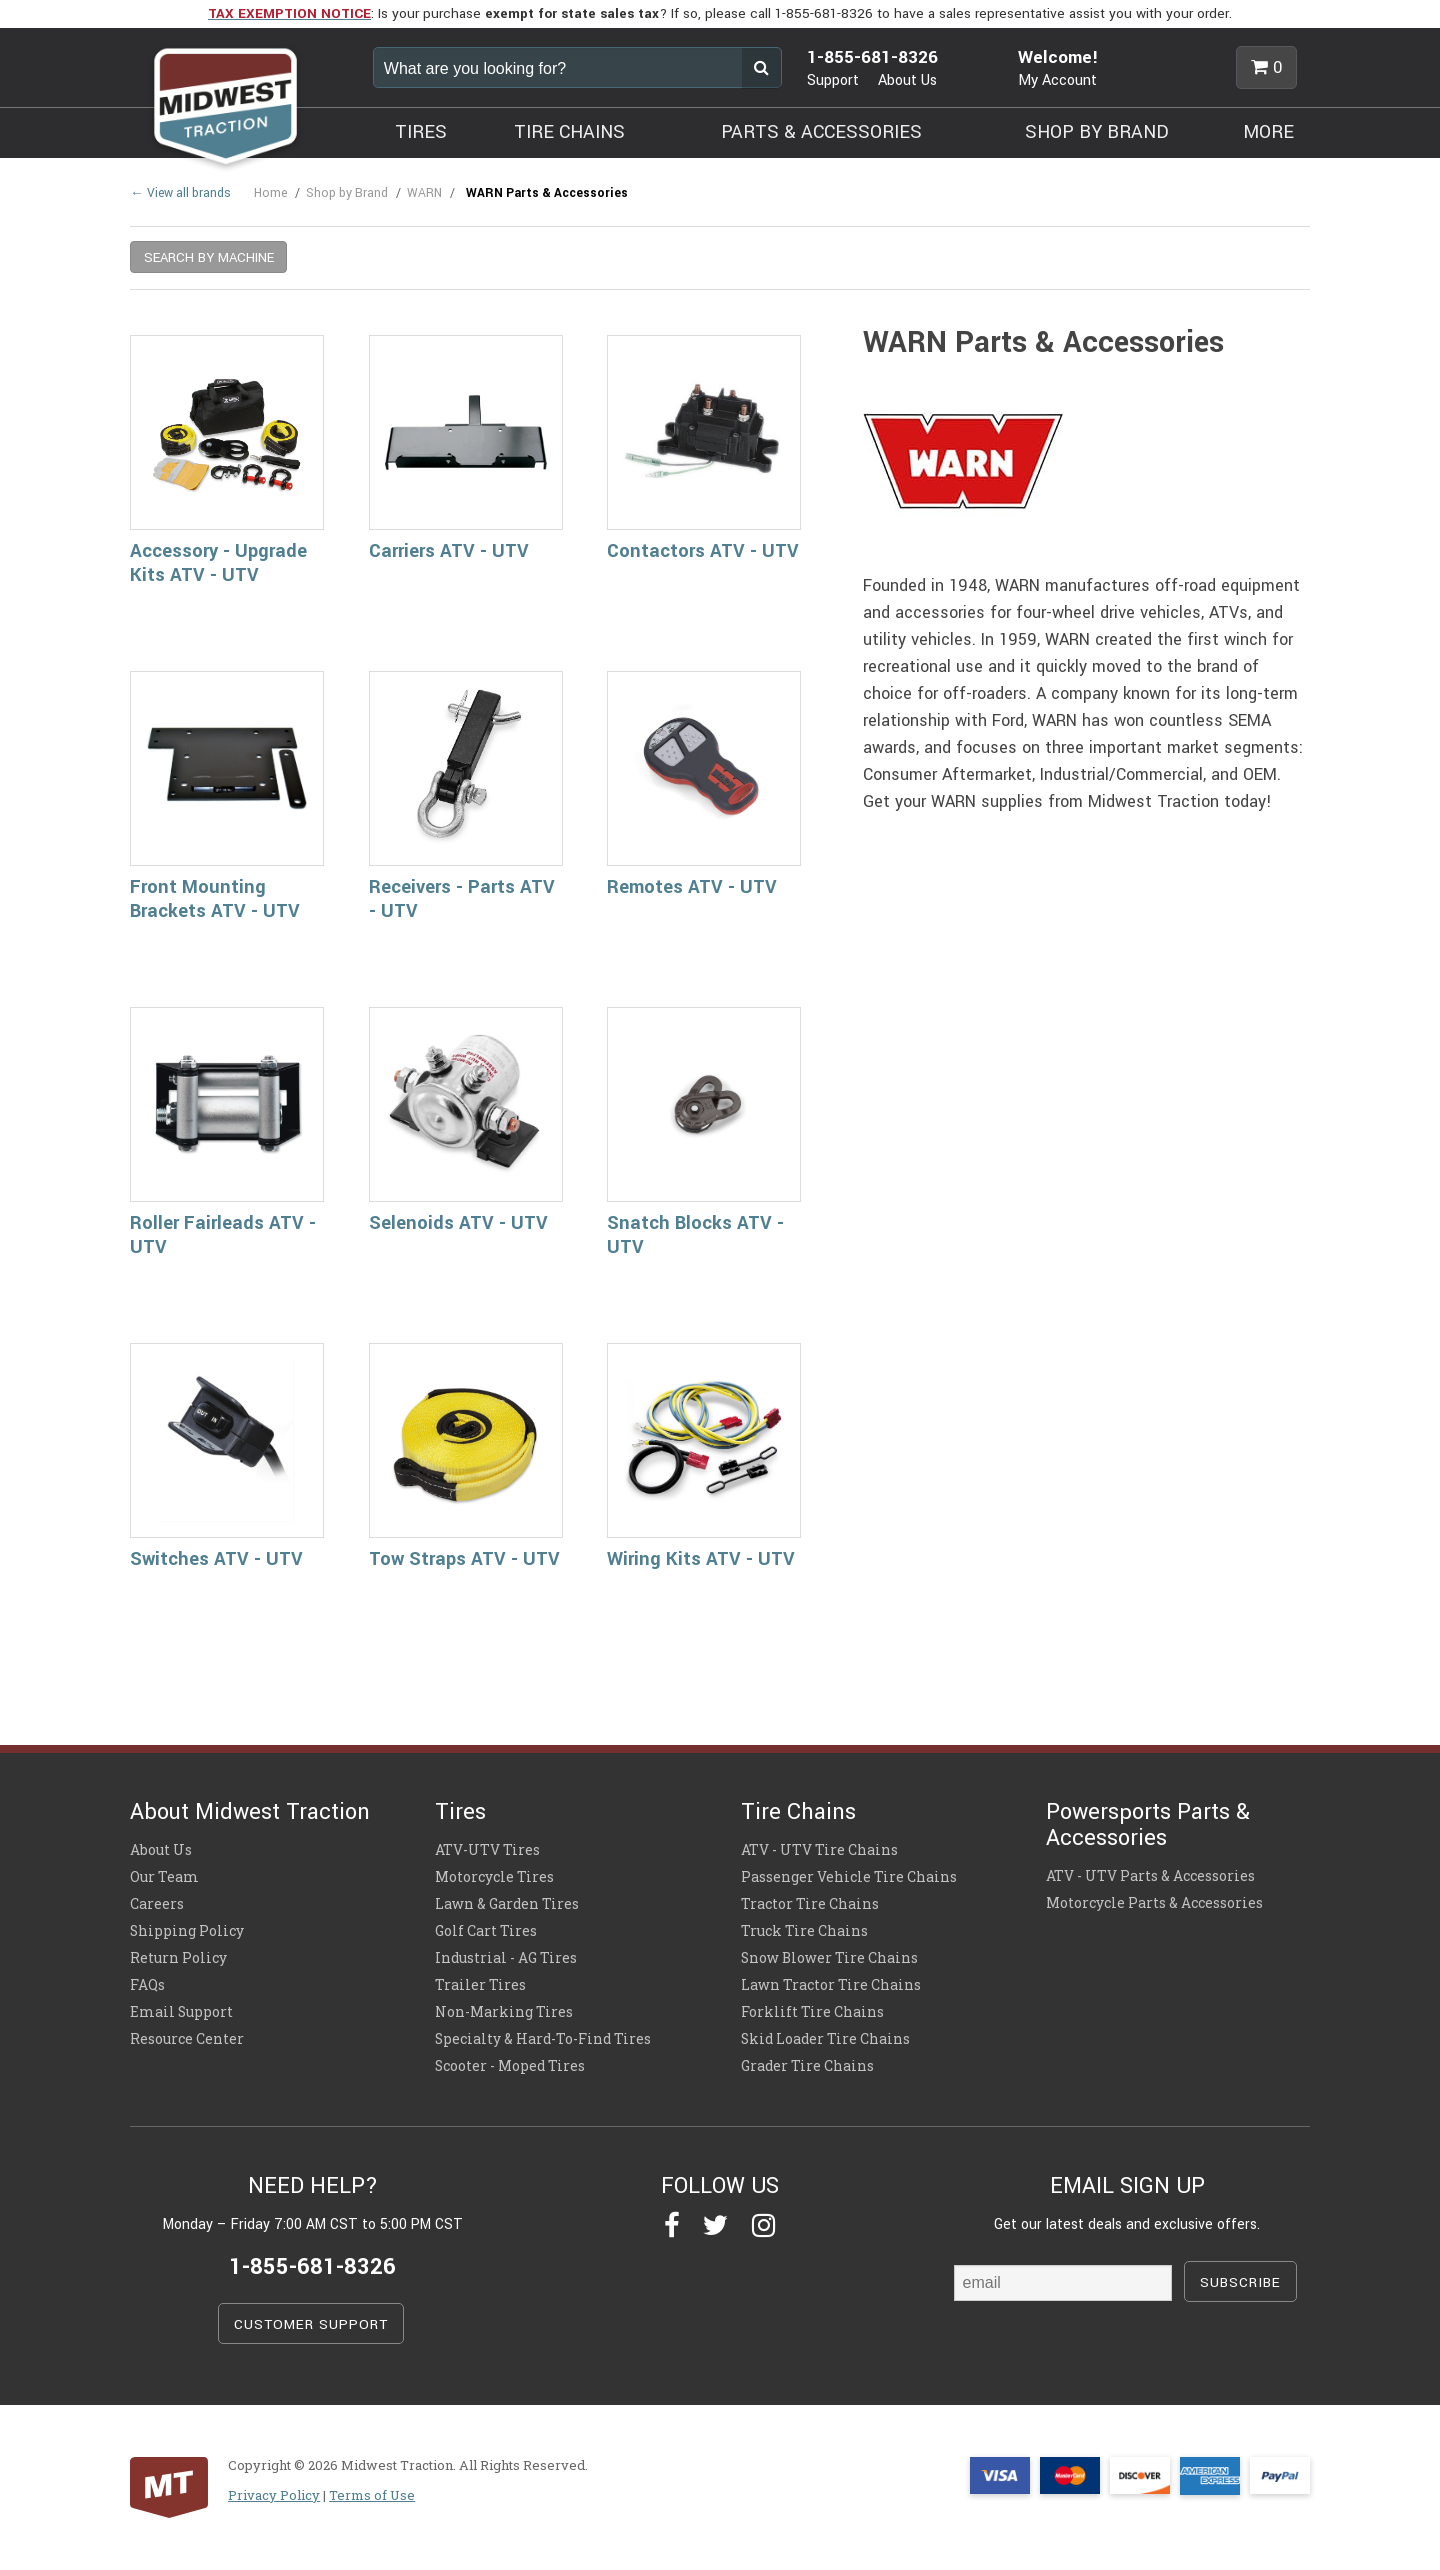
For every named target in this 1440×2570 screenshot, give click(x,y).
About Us (907, 80)
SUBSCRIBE (1240, 2282)
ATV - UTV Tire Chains (819, 1850)
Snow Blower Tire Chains (829, 1958)
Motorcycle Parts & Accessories (1154, 1903)
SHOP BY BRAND (1097, 132)
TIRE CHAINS (569, 132)
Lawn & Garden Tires (507, 1904)
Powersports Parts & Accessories (1148, 1825)
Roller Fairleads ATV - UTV (223, 1235)
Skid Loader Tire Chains (825, 2039)
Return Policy (178, 1958)
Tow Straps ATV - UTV (464, 1559)
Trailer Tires (480, 1985)
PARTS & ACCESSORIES (821, 132)
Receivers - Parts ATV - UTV (462, 899)
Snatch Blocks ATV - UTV (695, 1235)
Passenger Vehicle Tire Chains (849, 1877)
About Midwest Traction (250, 1812)
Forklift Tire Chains (812, 2012)
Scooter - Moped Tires (510, 2066)
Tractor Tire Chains (810, 1904)
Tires (460, 1812)
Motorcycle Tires (494, 1877)
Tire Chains (798, 1812)
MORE (1268, 132)
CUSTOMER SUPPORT (311, 2324)
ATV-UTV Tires (487, 1850)
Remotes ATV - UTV (692, 887)
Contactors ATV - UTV (703, 551)
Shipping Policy (187, 1931)
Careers (157, 1904)
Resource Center (187, 2039)
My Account (1057, 80)
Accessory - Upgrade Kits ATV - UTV (218, 563)
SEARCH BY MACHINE (209, 257)
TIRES (421, 132)
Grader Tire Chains (807, 2066)
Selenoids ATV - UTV (458, 1223)
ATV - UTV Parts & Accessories (1150, 1876)
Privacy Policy (274, 2495)
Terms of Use (372, 2495)
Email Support (181, 2012)
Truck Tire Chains (804, 1931)
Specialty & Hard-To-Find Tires (543, 2039)
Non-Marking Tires (504, 2012)
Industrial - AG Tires (506, 1958)
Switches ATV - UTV (216, 1559)
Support (833, 80)
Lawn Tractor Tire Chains (831, 1985)
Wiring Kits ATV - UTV (701, 1559)
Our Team (164, 1877)
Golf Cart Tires (486, 1931)
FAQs (147, 1985)
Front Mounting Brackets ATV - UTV (215, 899)
